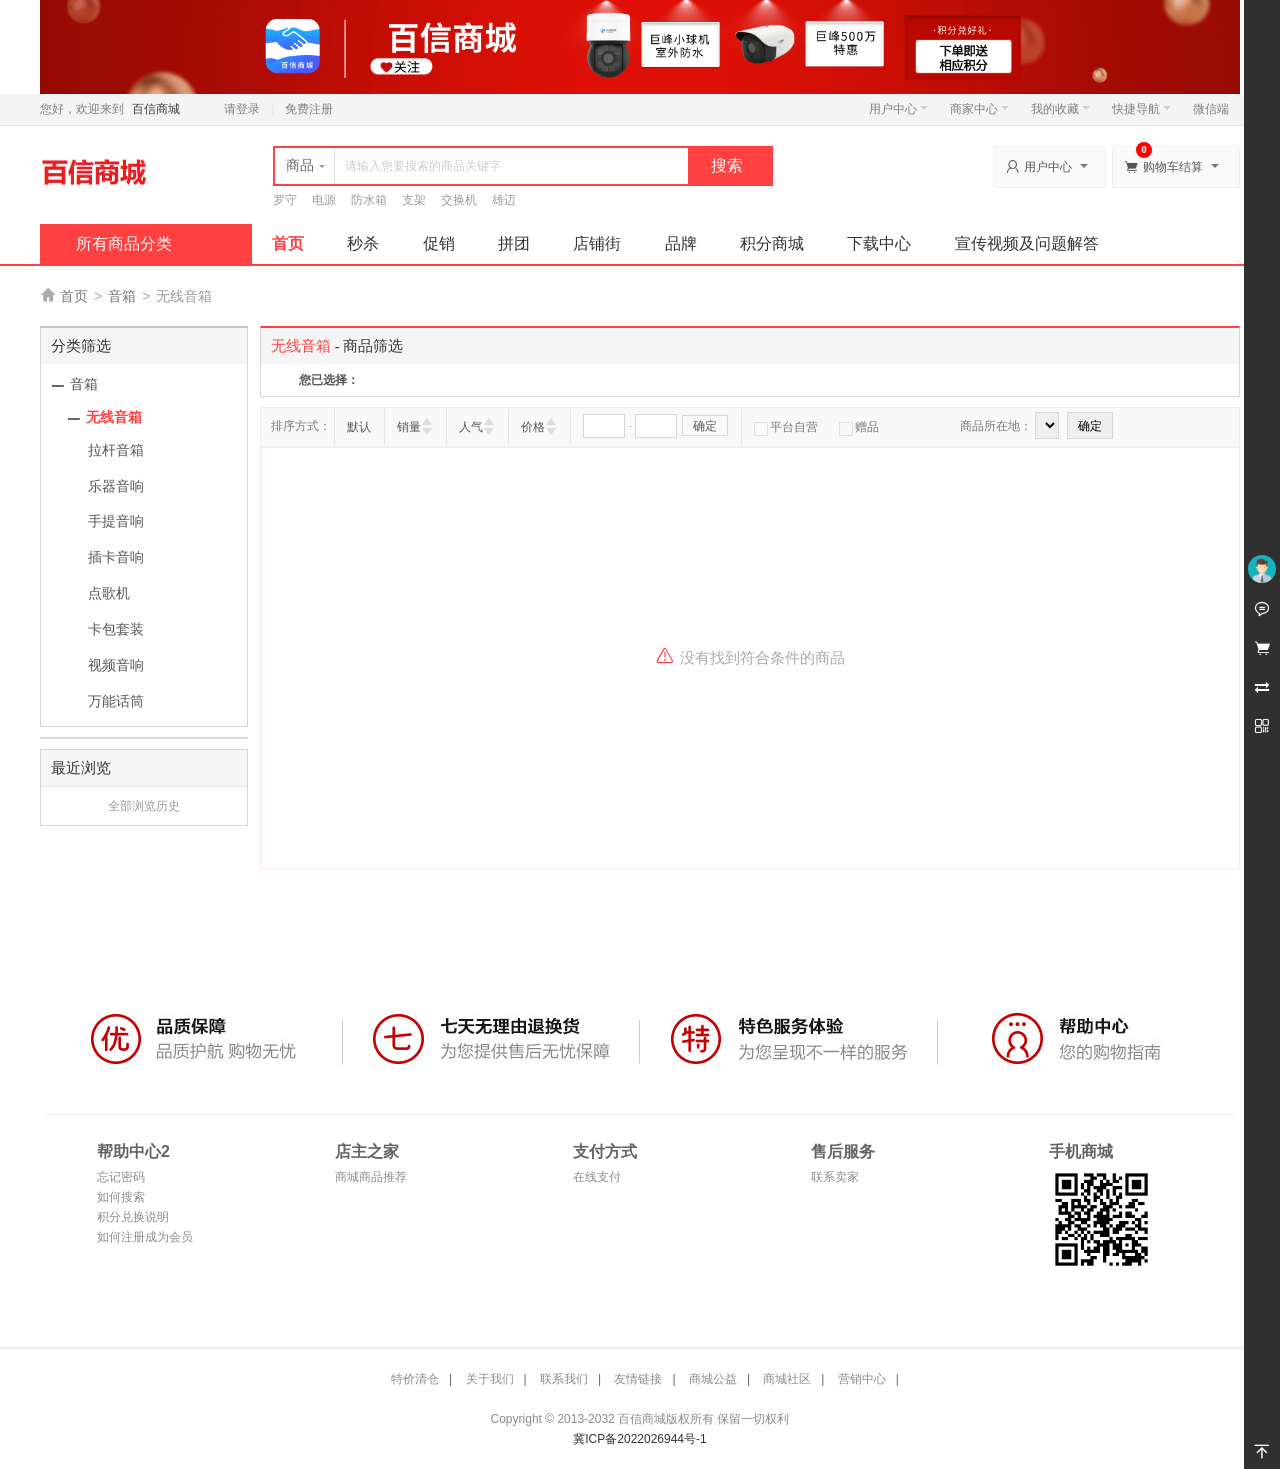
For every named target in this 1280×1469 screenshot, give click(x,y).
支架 (414, 200)
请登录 (242, 109)
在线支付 (597, 1177)
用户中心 (898, 109)
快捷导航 (1141, 109)
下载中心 (879, 243)
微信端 (1211, 109)
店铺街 (597, 243)
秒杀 (363, 243)
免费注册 (309, 109)
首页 (288, 243)
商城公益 (713, 1379)
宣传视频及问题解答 (1027, 243)
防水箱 (369, 200)
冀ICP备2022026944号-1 (639, 1439)
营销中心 (862, 1379)
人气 (471, 427)
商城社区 (787, 1379)
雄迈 (504, 200)
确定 (705, 426)
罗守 (285, 200)
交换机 (459, 200)
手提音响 (116, 521)
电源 (324, 200)
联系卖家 (835, 1177)
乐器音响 (116, 486)
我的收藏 (1060, 109)
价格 (533, 427)
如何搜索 (121, 1197)
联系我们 (564, 1379)
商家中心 (979, 109)
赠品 (859, 427)
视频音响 (116, 665)
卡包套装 (116, 629)
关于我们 (490, 1379)
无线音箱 (114, 417)
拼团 (514, 243)
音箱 (122, 296)
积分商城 (772, 243)
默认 (359, 427)
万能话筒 (116, 701)
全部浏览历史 (144, 806)
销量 (409, 427)
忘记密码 (121, 1177)
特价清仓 (415, 1379)
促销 (439, 243)
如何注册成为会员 (145, 1237)
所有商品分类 (124, 243)
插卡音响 (116, 557)
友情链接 (638, 1379)
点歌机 (109, 593)
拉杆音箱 (116, 450)
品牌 (681, 243)
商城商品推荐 (371, 1177)
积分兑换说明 (133, 1217)
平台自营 (786, 427)
